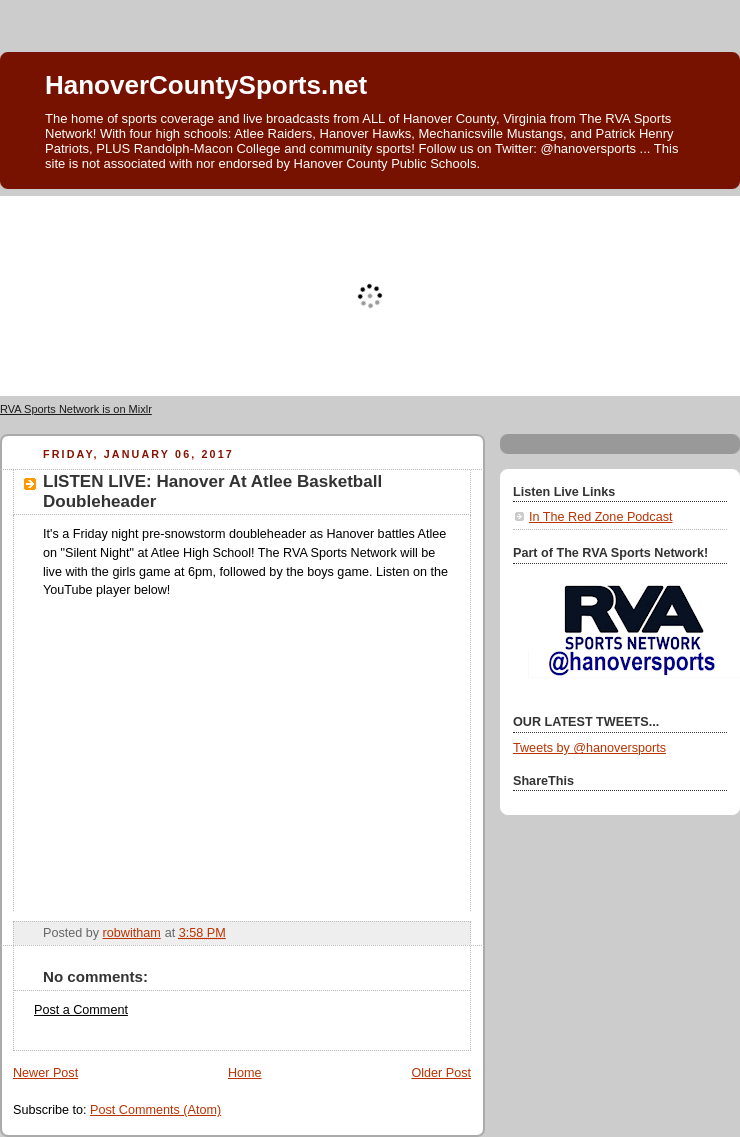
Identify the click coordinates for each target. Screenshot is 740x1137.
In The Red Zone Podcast (600, 517)
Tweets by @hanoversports (589, 748)
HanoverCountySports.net (206, 85)
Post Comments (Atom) (155, 1110)
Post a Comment (81, 1010)
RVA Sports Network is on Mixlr (76, 409)
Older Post (441, 1073)
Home (245, 1073)
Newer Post (45, 1073)
